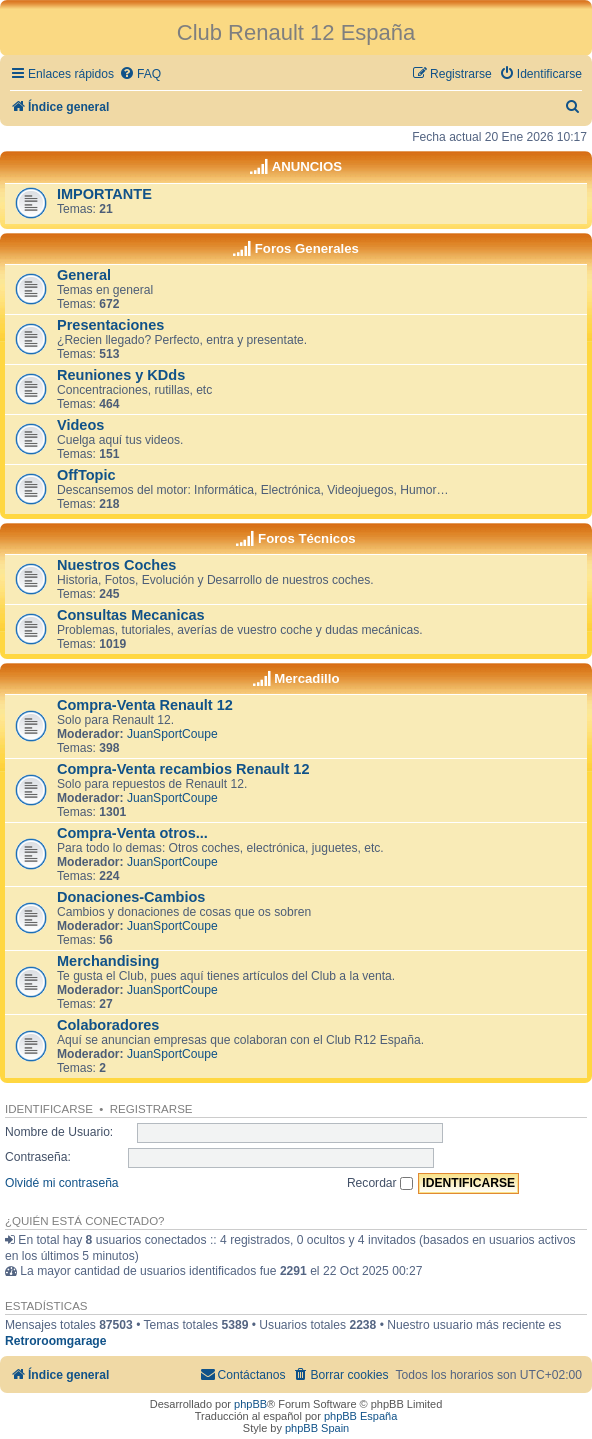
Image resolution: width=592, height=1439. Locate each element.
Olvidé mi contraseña (62, 1183)
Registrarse (151, 1109)
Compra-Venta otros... (132, 833)
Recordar (380, 1183)
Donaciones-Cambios (131, 897)
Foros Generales (307, 248)
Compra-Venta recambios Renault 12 (183, 769)
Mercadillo (306, 678)
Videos (80, 425)
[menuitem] (140, 74)
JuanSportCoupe (172, 734)
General (84, 275)
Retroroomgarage (55, 1341)
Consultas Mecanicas (131, 615)
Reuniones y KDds (121, 375)
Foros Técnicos (306, 538)
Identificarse (49, 1109)
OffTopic (86, 475)
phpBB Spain (317, 1428)
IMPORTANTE (104, 194)
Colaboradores (108, 1025)
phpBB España (360, 1416)
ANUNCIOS (307, 166)
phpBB (250, 1404)
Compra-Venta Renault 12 (145, 705)
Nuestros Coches (116, 565)
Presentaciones (110, 325)
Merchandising (108, 961)
